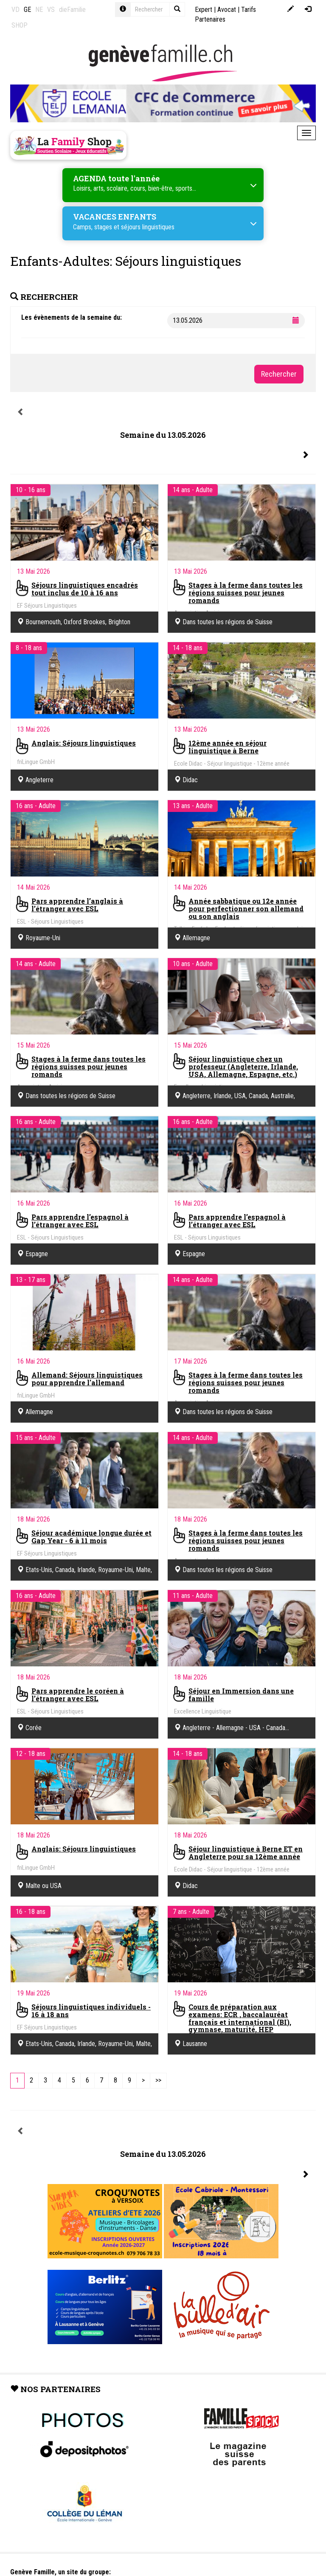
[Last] (158, 2080)
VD (15, 10)
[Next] (143, 2080)
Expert (203, 10)
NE (39, 10)
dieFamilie (72, 10)
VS (51, 10)
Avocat (226, 10)
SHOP (19, 25)
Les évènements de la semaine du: (71, 317)
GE (27, 10)
